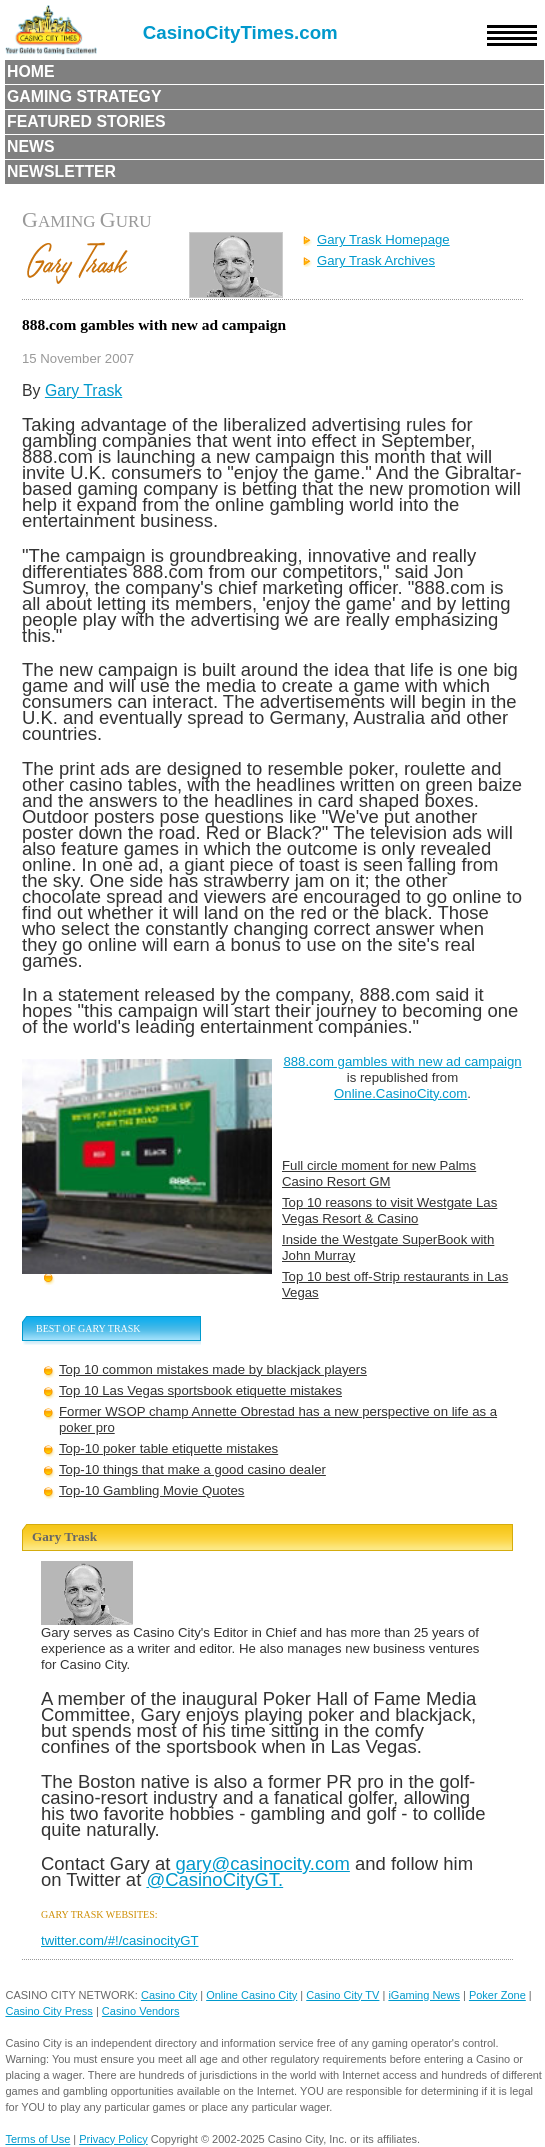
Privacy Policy (113, 2139)
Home (31, 71)
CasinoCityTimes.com (240, 32)
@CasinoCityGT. (214, 1879)
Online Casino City (251, 1995)
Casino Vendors (141, 2011)
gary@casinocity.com (262, 1863)
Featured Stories (86, 121)
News (31, 146)
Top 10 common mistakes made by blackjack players (213, 1369)
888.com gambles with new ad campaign (402, 1061)
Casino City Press (48, 2011)
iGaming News (424, 1995)
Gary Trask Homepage (383, 239)
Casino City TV (342, 1995)
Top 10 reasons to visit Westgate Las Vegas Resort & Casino (389, 1210)
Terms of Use (37, 2139)
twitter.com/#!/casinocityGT (120, 1940)
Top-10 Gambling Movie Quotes (151, 1490)
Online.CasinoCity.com (400, 1093)
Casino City (169, 1995)
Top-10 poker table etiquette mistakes (168, 1448)
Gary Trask (83, 390)
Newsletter (61, 171)
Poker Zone (497, 1995)
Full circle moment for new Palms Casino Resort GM (379, 1173)
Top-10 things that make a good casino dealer (192, 1469)
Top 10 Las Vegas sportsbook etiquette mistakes (200, 1390)
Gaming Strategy (84, 96)
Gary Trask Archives (376, 260)
